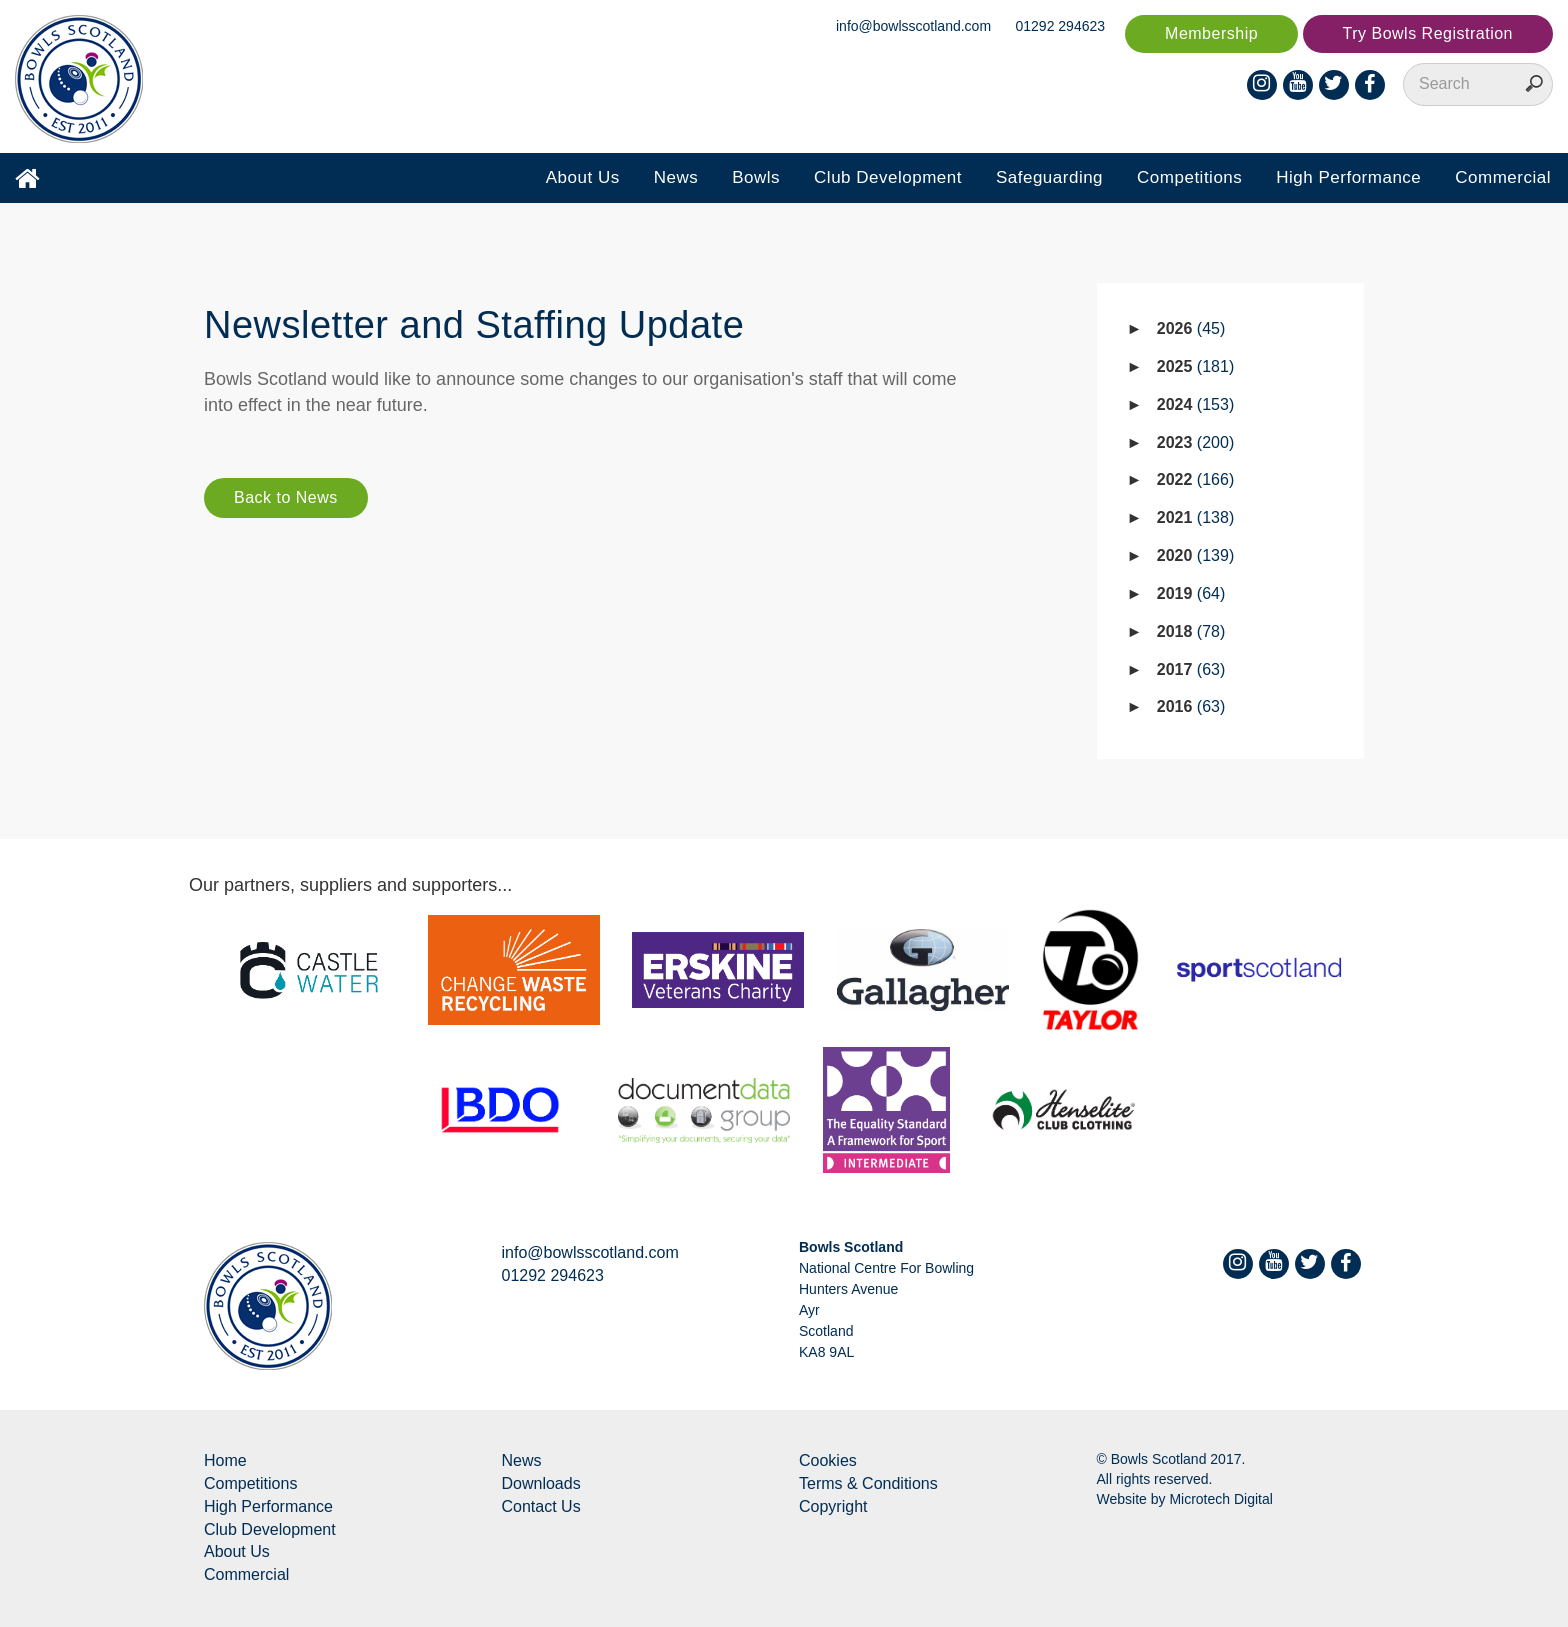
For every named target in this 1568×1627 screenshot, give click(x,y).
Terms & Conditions (868, 1483)
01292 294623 (1061, 26)
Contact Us (541, 1506)
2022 (1195, 479)
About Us (583, 177)
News (676, 177)
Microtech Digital (1220, 1499)
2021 (1195, 517)
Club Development (888, 177)
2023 (1195, 442)
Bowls (756, 177)
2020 (1195, 555)
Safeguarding (1049, 177)
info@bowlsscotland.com (913, 26)
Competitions (1189, 177)
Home (225, 1460)
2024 (1195, 404)
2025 (1195, 366)
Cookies (828, 1460)
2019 (1191, 593)
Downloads (541, 1483)
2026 (1191, 328)
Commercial (1503, 177)
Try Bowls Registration (1428, 33)
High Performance (1348, 177)
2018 (1191, 631)
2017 (1191, 669)
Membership (1211, 33)
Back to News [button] (286, 497)
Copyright (833, 1506)
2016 (1191, 706)
